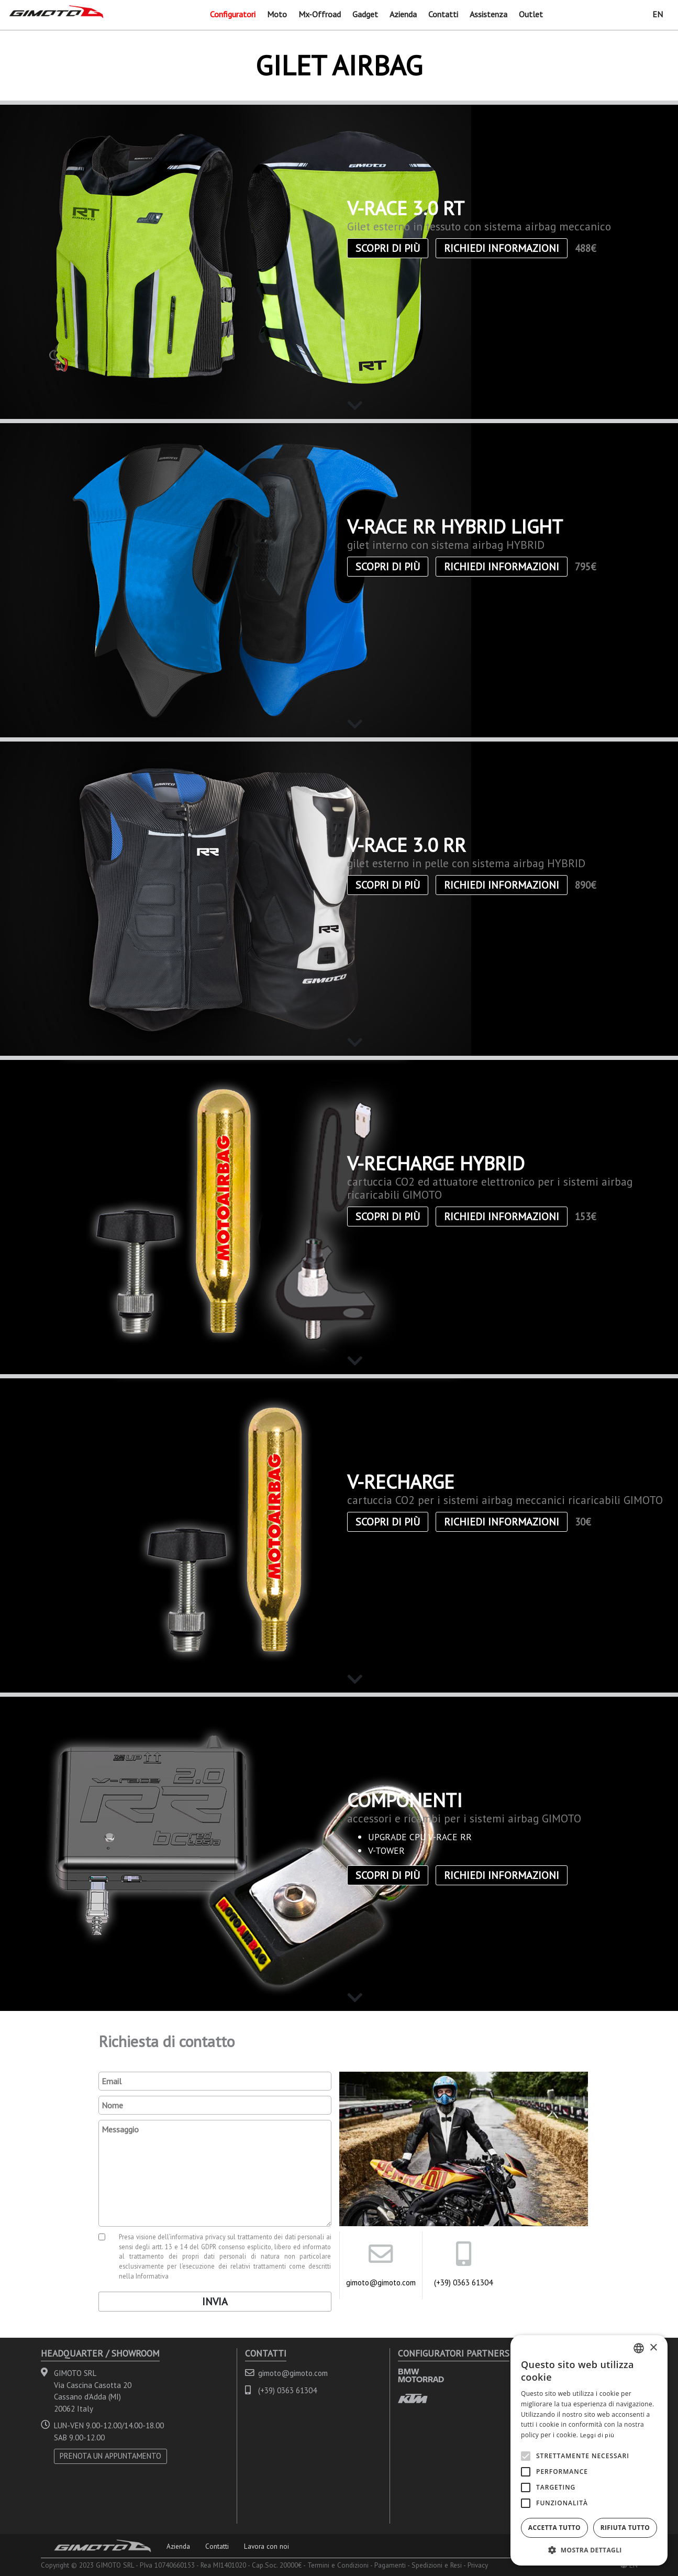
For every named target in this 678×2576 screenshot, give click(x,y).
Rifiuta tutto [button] (625, 2527)
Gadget (365, 14)
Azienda (403, 14)
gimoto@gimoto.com (381, 2282)
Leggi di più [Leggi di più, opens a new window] (597, 2435)
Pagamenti (390, 2565)
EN (657, 14)
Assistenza (488, 14)
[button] (589, 2550)
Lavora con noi (266, 2546)
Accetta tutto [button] (554, 2527)
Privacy (478, 2565)
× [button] (653, 2348)
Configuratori (232, 14)
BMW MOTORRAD (421, 2375)
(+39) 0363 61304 (463, 2282)
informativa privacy (198, 2236)
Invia (215, 2301)
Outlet (531, 14)
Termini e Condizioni (338, 2565)
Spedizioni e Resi (437, 2565)
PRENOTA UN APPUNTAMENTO (110, 2456)
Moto (277, 14)
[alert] (589, 2450)
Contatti (443, 14)
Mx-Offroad (319, 14)
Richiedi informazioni (501, 248)
